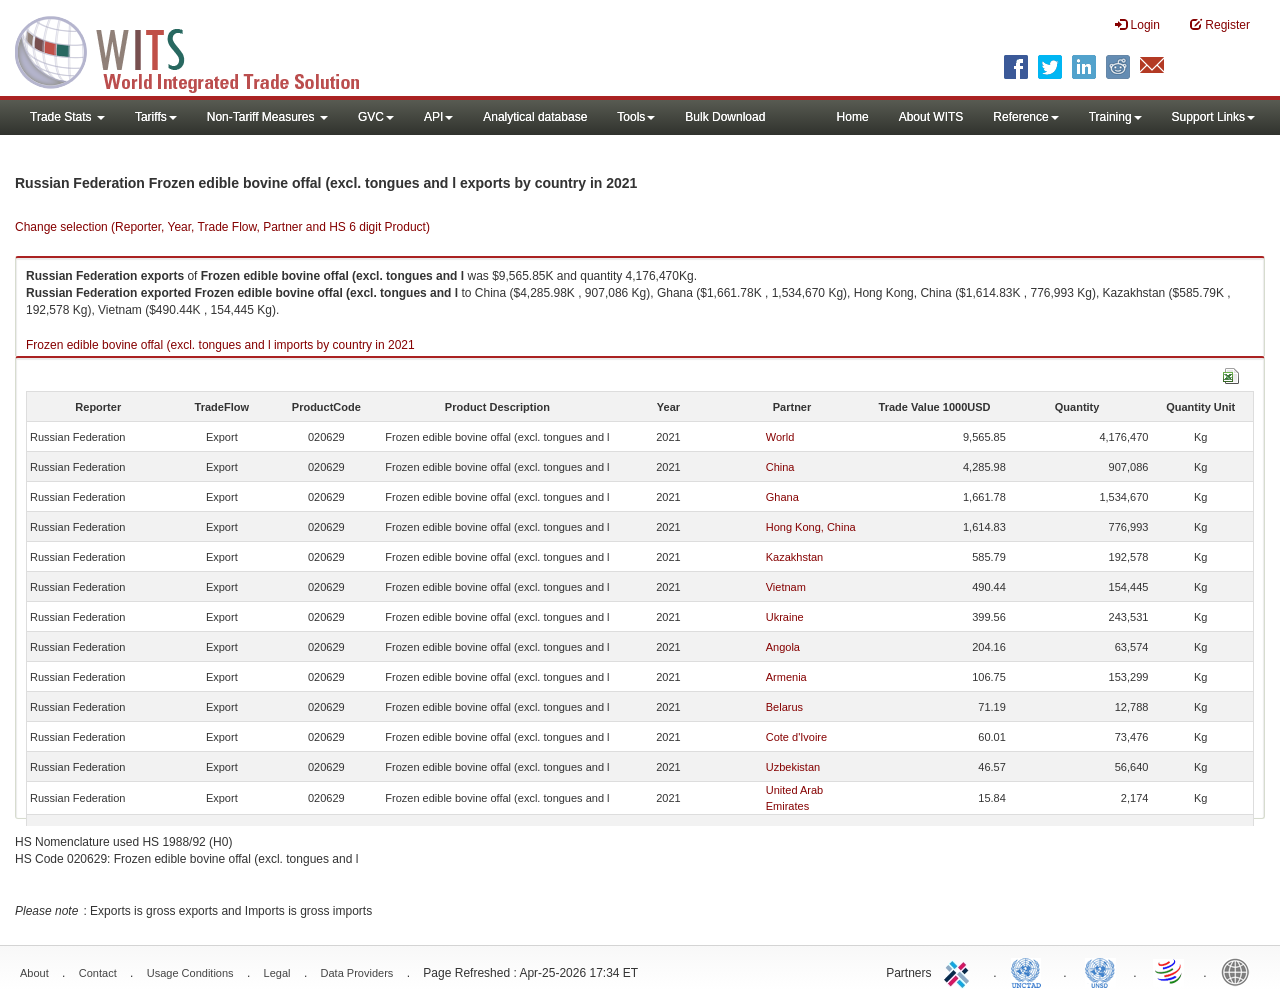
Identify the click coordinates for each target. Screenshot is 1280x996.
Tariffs (156, 117)
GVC (376, 117)
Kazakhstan (794, 557)
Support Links (1213, 117)
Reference (1025, 117)
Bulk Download (725, 117)
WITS (200, 50)
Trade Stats (67, 117)
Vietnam (786, 587)
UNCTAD (1030, 971)
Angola (783, 647)
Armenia (786, 677)
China (780, 467)
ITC (960, 971)
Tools (636, 117)
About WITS (931, 117)
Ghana (782, 497)
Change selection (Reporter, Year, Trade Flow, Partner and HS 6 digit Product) (222, 227)
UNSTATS (1100, 971)
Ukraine (785, 617)
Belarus (784, 707)
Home (853, 117)
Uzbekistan (793, 767)
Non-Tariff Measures (267, 117)
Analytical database (535, 117)
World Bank (1240, 971)
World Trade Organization (1170, 971)
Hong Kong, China (811, 527)
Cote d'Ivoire (796, 737)
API (438, 117)
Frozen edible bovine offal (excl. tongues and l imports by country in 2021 (220, 345)
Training (1115, 117)
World (780, 437)
